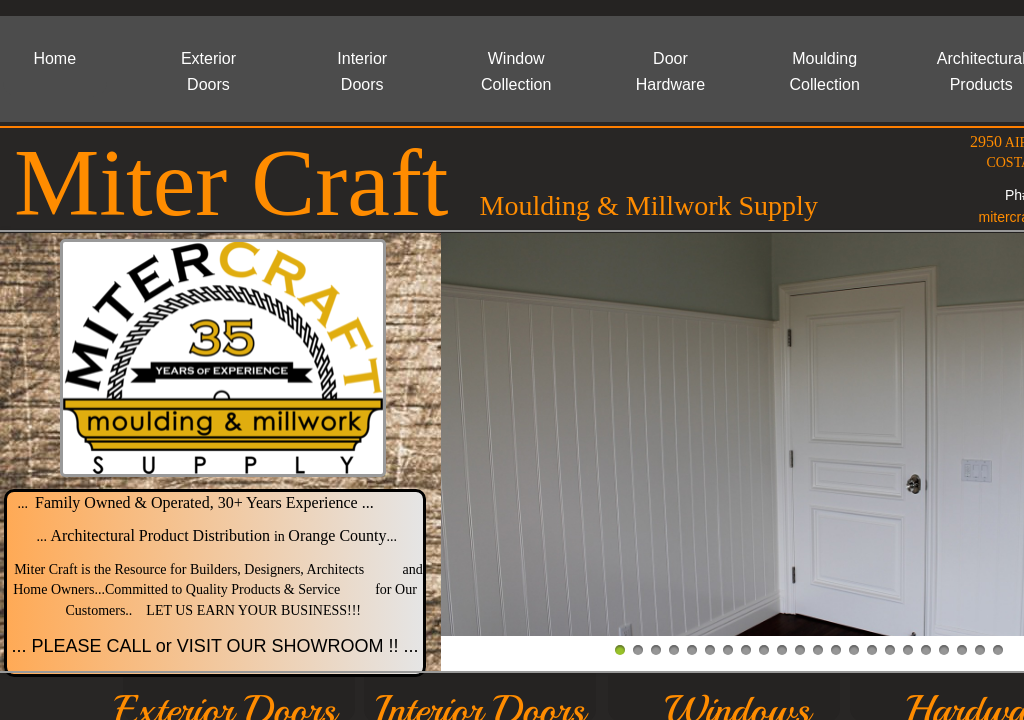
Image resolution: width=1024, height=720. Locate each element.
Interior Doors (362, 71)
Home (54, 58)
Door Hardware (670, 71)
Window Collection (516, 71)
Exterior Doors (208, 71)
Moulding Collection (825, 71)
